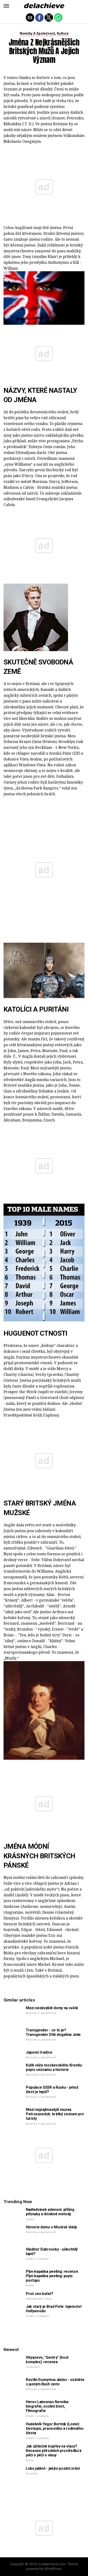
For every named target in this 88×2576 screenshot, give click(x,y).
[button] (6, 5)
